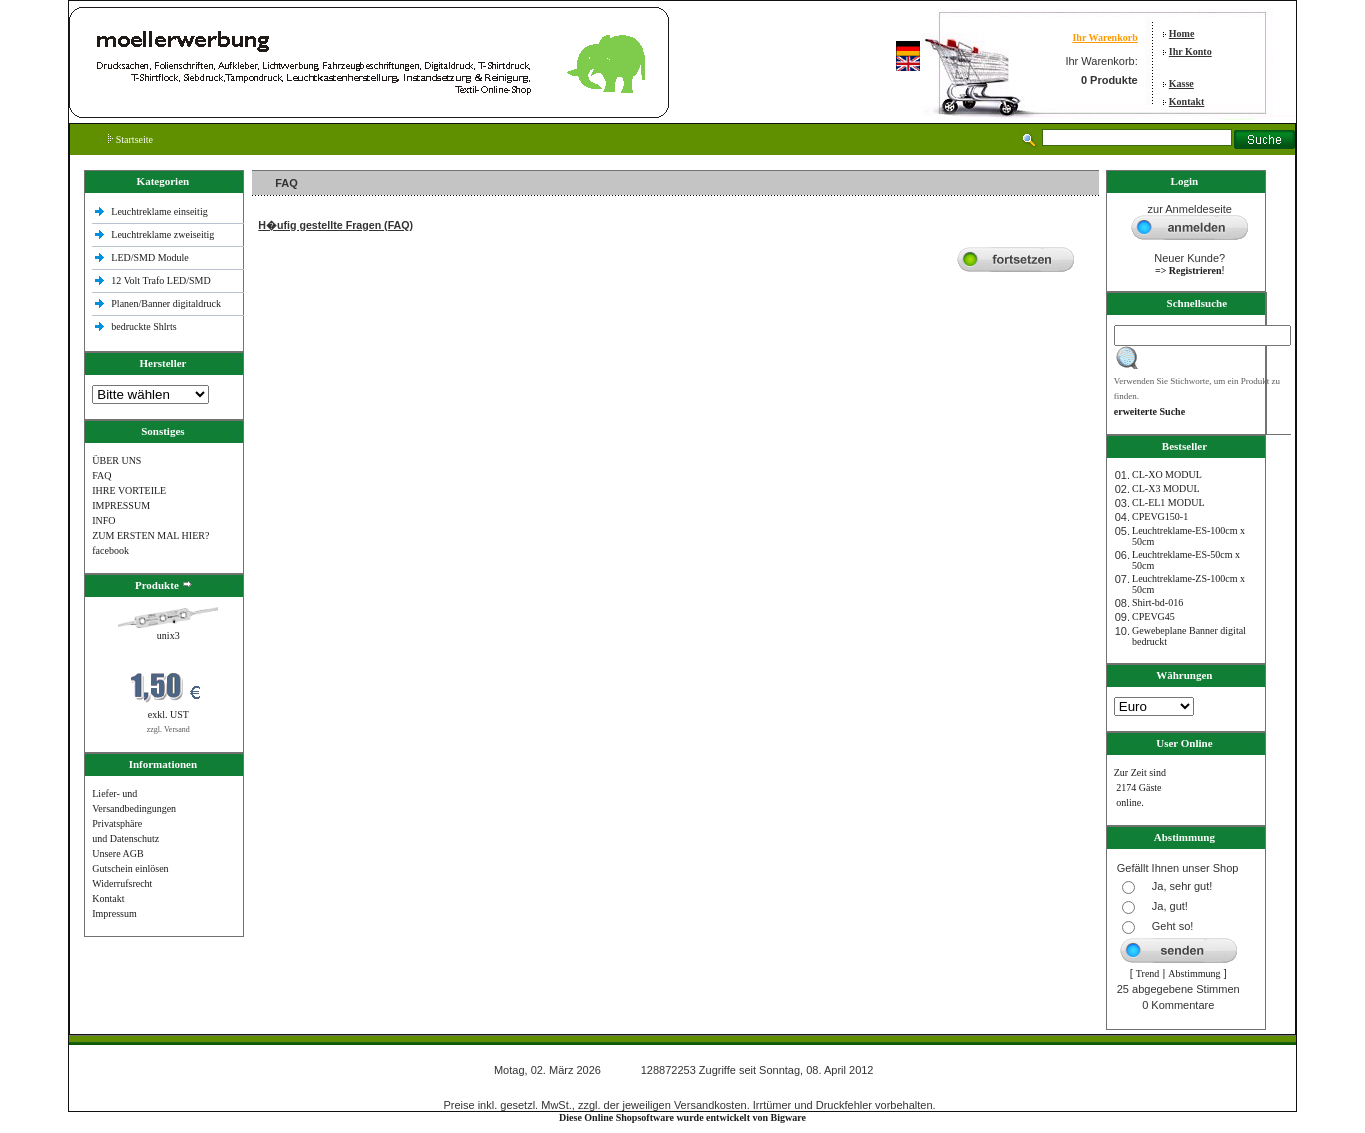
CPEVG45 (1153, 616)
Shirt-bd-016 (1157, 602)
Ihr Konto (1190, 51)
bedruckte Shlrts (143, 326)
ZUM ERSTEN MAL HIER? (150, 535)
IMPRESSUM (121, 505)
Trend (1148, 973)
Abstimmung (1194, 973)
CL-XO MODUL (1167, 474)
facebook (110, 550)
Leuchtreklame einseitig (160, 211)
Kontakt (1187, 101)
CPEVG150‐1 (1160, 516)
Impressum (114, 913)
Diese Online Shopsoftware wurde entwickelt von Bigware (682, 1117)
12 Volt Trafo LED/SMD (160, 280)
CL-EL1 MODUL (1168, 502)
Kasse (1181, 83)
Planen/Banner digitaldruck (166, 303)
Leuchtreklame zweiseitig (164, 234)
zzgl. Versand (168, 729)
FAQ (101, 475)
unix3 (168, 635)
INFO (103, 520)
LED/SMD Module (150, 257)
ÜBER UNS (116, 460)
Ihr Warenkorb (1104, 37)
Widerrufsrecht (122, 883)
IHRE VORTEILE (129, 490)
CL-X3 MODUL (1166, 488)
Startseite (130, 139)
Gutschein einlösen (130, 868)
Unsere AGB (117, 853)
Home (1182, 33)
